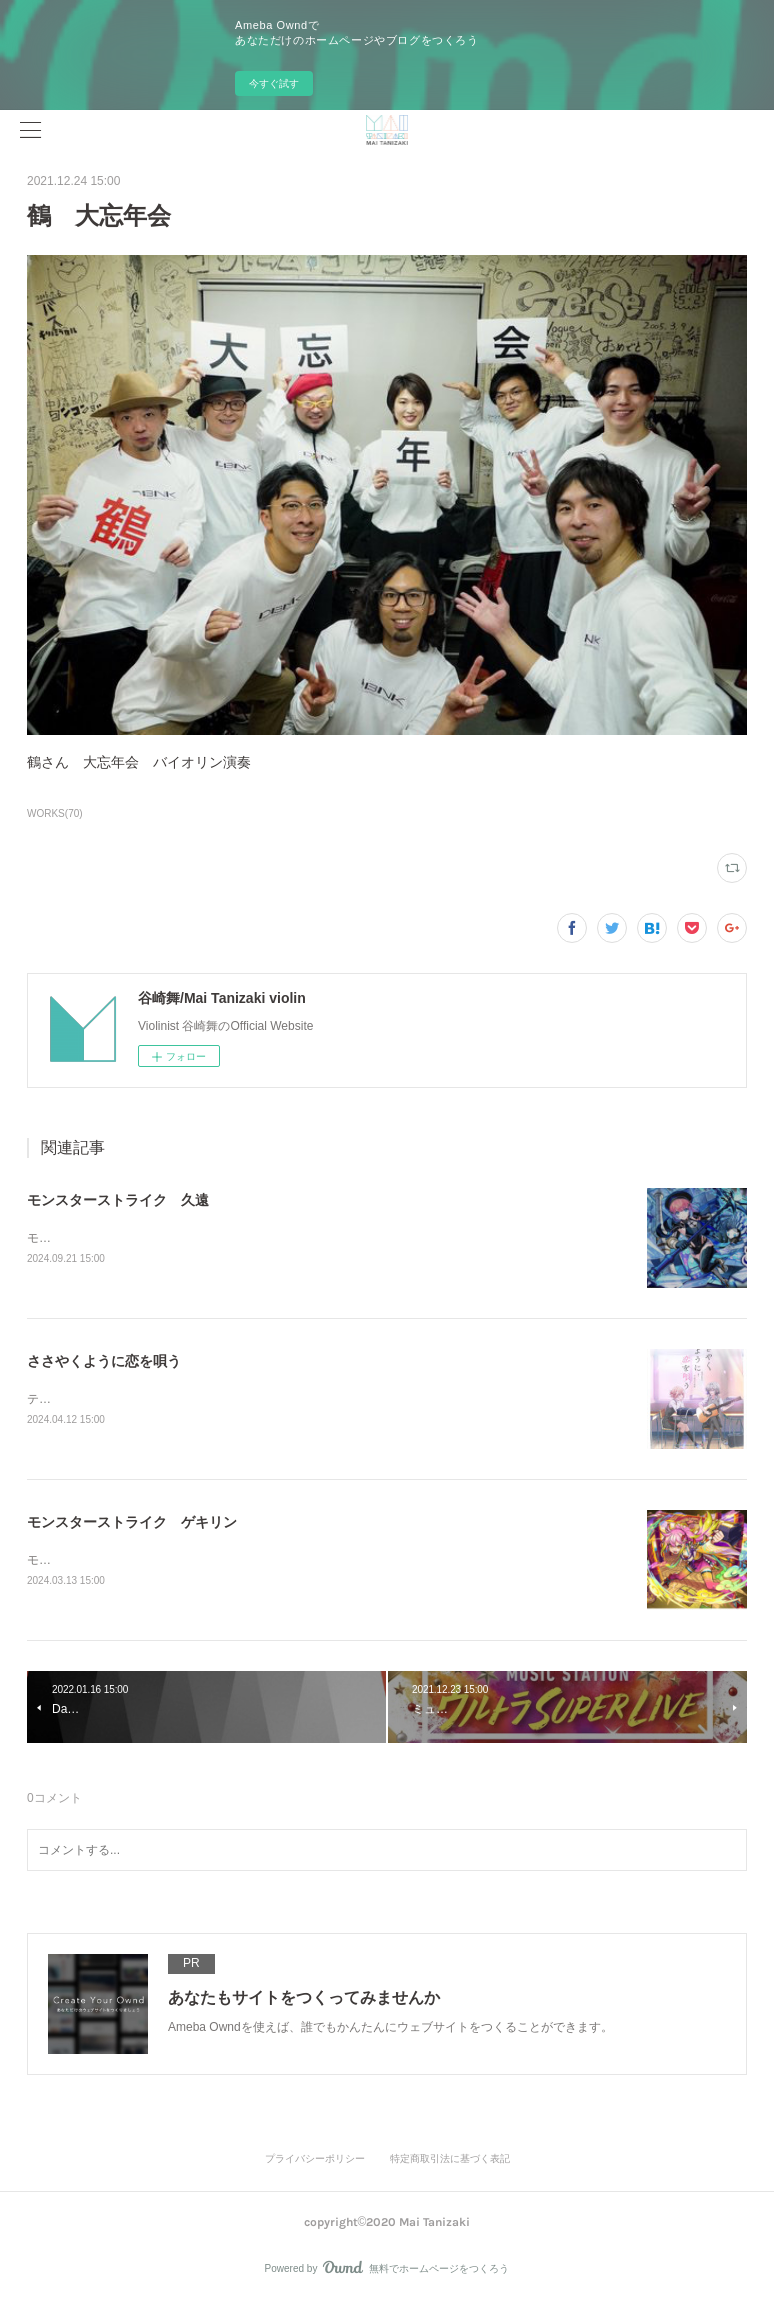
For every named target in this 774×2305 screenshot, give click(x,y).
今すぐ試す (274, 83)
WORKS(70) (55, 813)
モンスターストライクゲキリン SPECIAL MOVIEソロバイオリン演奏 (217, 1561)
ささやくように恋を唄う (104, 1361)
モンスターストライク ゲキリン (132, 1523)
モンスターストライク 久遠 (118, 1200)
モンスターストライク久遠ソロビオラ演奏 (141, 1238)
